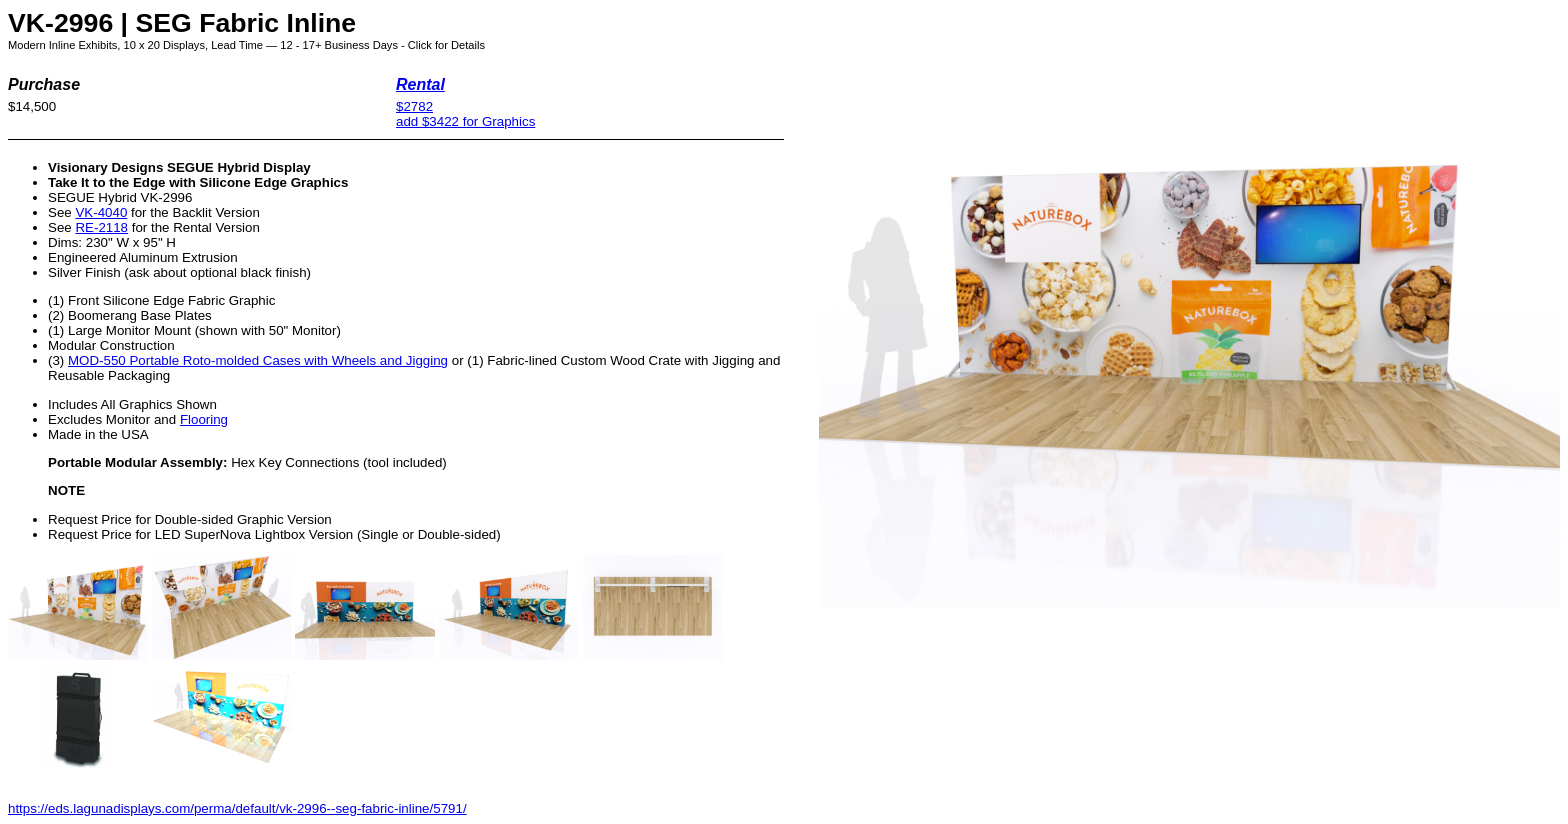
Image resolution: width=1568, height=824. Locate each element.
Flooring (204, 419)
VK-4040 (101, 212)
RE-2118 (101, 227)
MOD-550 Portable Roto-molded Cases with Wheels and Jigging (258, 360)
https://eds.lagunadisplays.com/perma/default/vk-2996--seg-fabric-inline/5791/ (237, 808)
